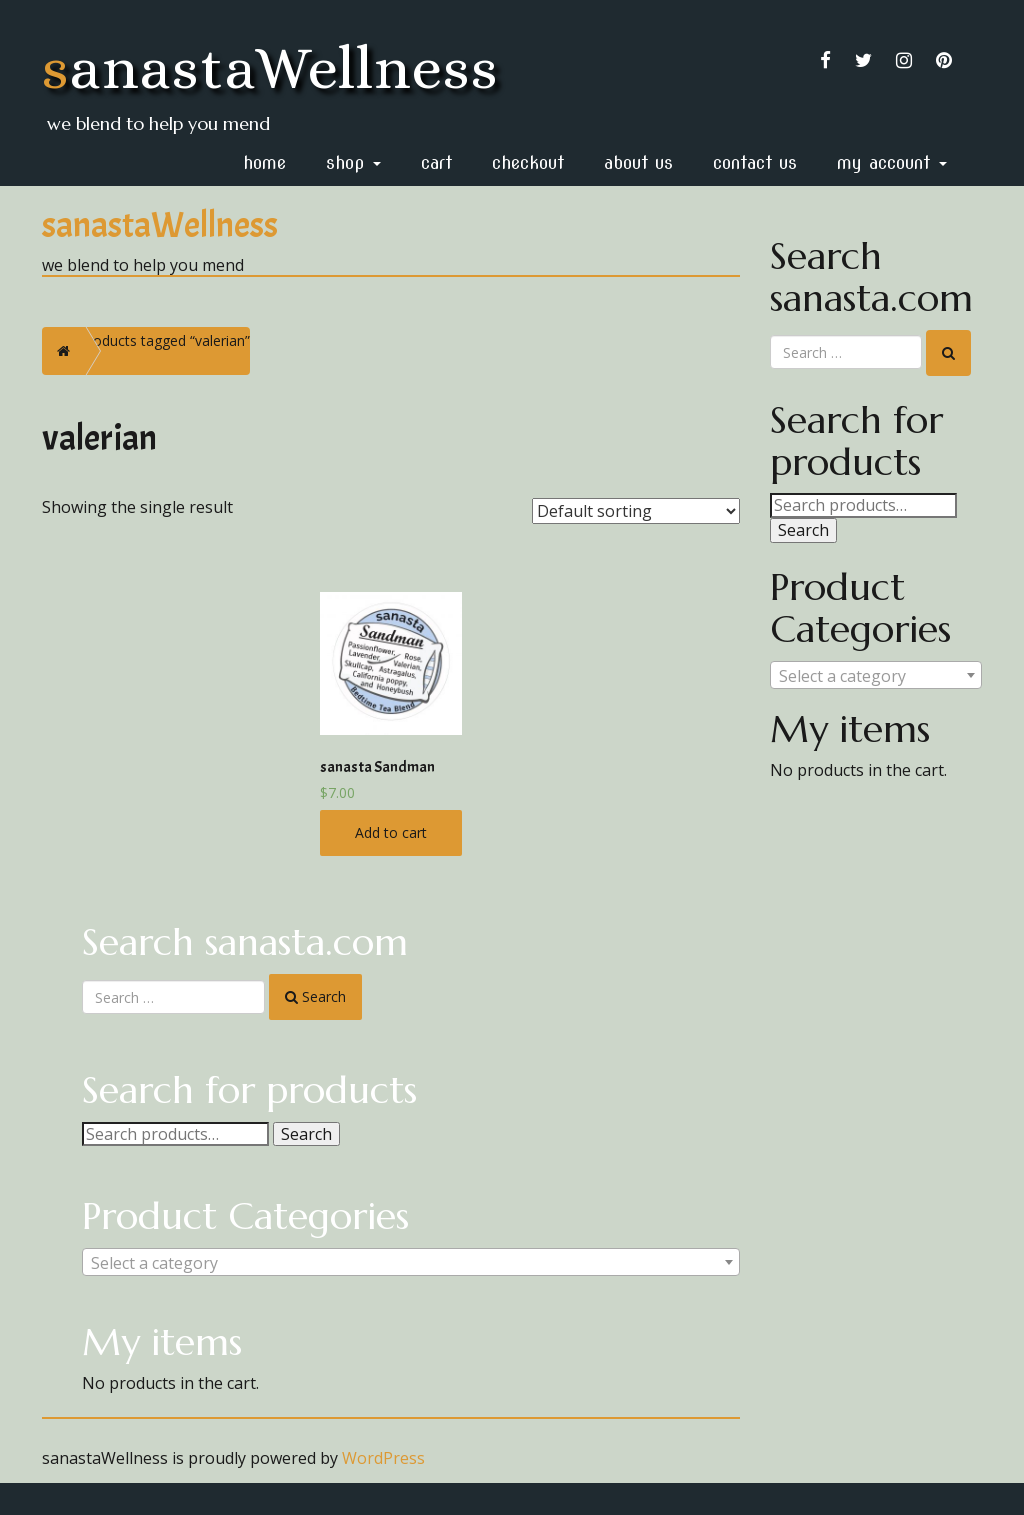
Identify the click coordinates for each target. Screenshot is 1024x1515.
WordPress (383, 1458)
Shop (353, 162)
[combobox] (411, 1262)
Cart (436, 162)
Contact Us (755, 162)
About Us (638, 162)
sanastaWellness (270, 67)
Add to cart (391, 832)
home (264, 162)
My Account (892, 162)
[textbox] (411, 1263)
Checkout (528, 162)
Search (306, 1134)
